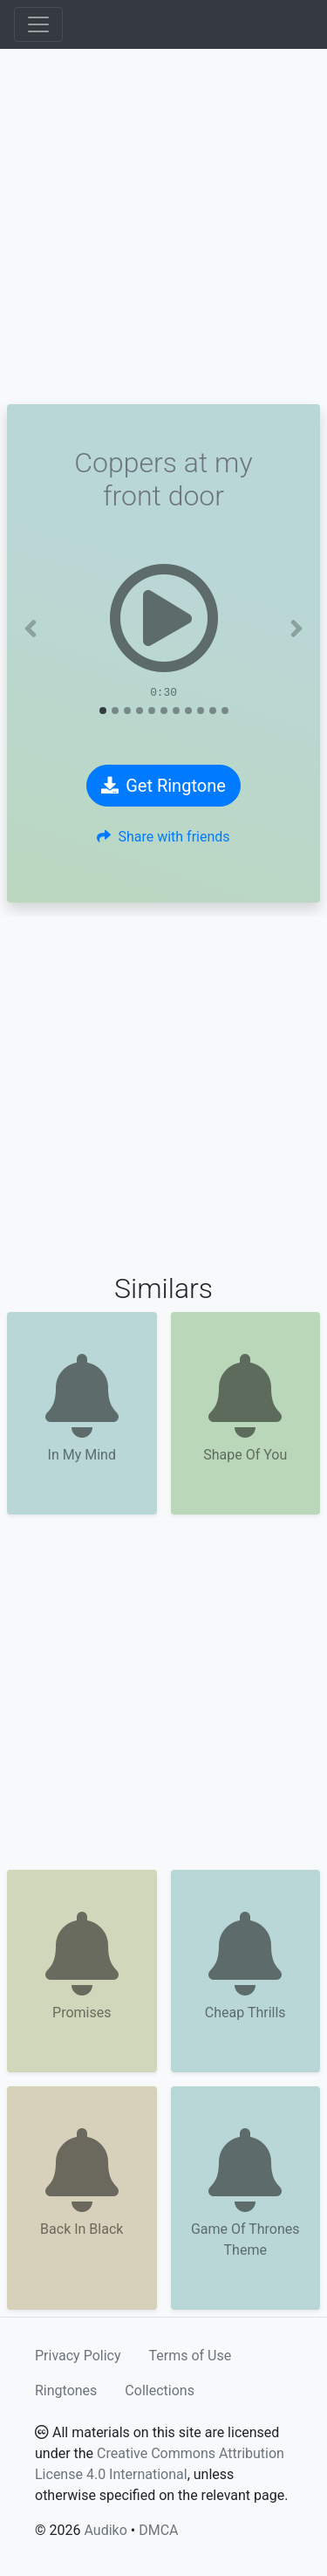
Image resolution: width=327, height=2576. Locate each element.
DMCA (158, 2530)
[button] (30, 628)
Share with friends (163, 836)
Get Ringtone (163, 785)
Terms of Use (190, 2355)
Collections (159, 2390)
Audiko (105, 2530)
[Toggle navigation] (38, 24)
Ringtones (66, 2390)
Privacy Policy (78, 2355)
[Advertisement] (163, 226)
